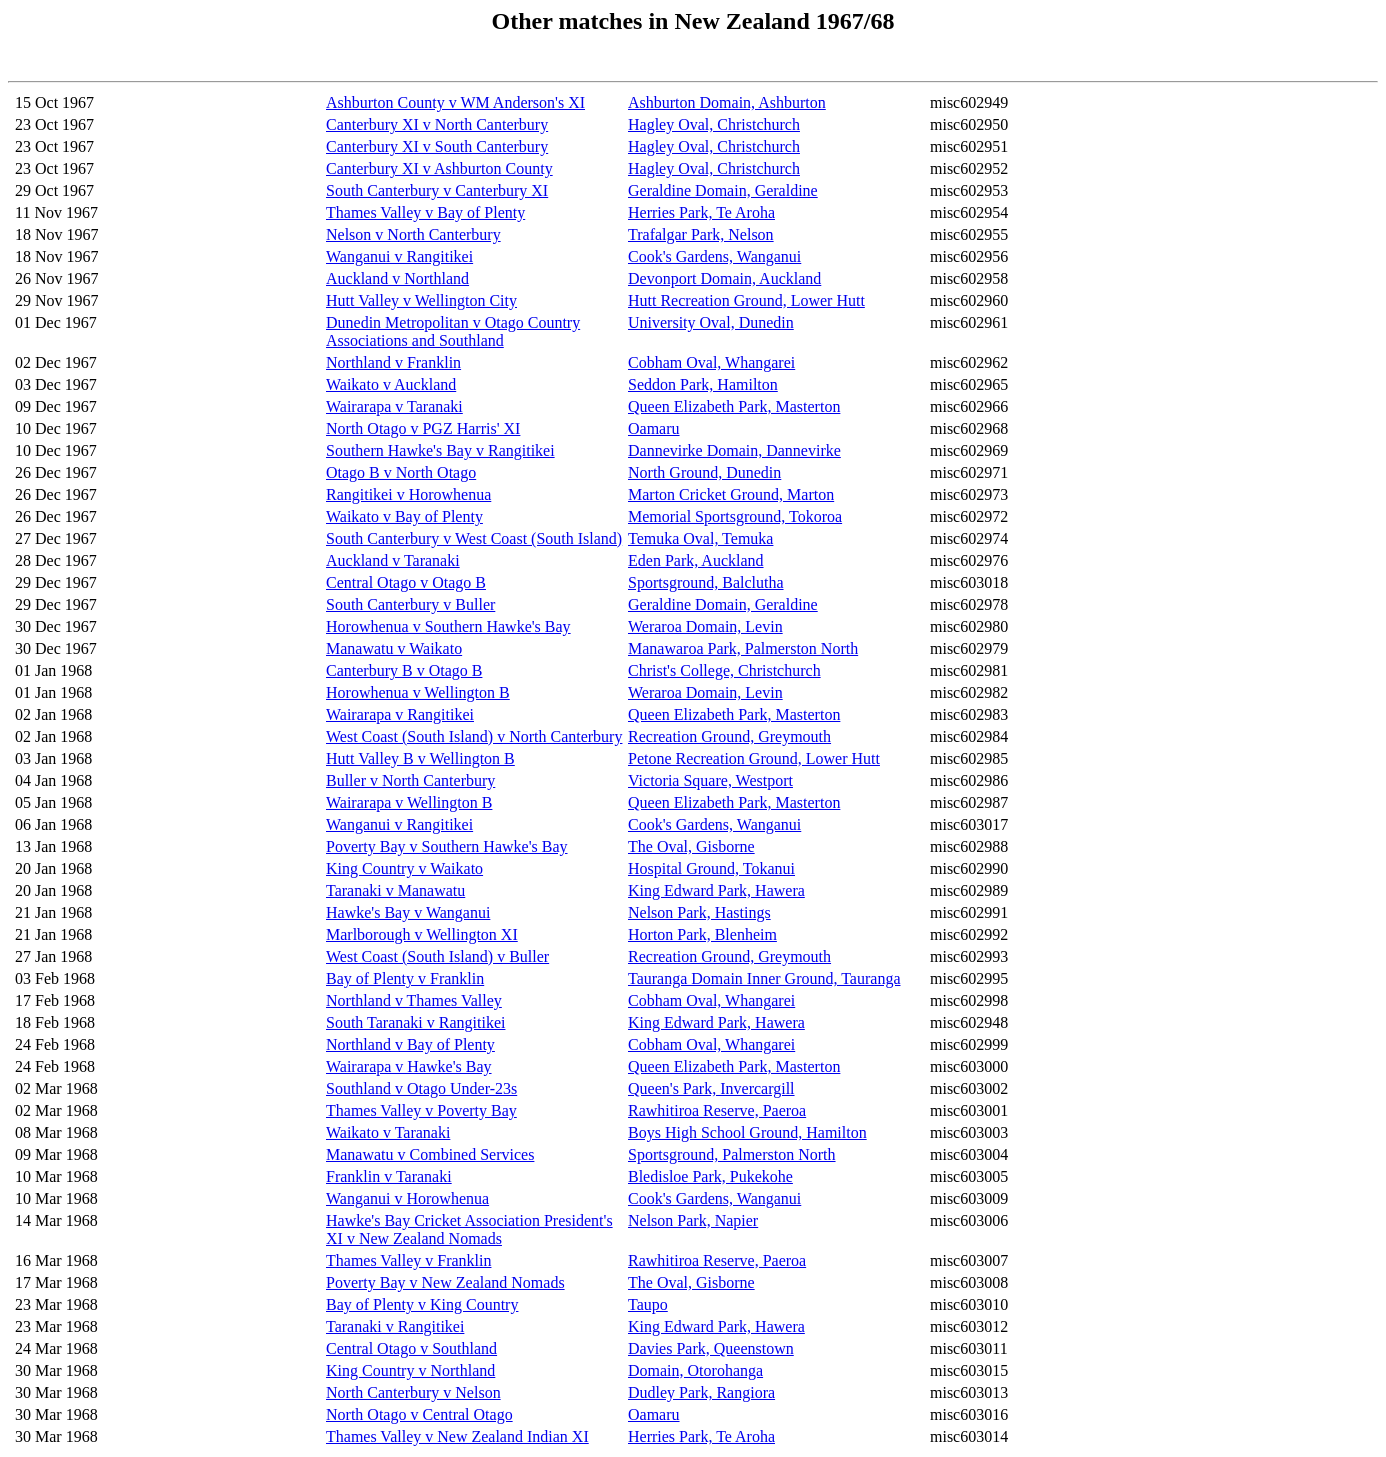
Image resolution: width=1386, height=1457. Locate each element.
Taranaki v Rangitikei (395, 1326)
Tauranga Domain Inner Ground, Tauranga (764, 978)
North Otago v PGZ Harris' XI (423, 428)
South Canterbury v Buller (410, 604)
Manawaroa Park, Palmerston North (743, 648)
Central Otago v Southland (411, 1348)
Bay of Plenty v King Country (422, 1304)
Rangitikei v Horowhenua (408, 494)
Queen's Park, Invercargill (711, 1088)
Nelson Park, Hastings (699, 912)
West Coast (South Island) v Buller (437, 956)
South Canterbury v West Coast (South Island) (474, 538)
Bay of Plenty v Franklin (405, 978)
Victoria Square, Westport (710, 780)
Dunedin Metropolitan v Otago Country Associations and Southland (453, 331)
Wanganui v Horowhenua (407, 1198)
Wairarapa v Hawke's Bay (409, 1066)
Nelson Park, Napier (693, 1220)
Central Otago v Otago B (406, 582)
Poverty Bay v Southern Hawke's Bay (447, 846)
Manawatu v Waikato (394, 648)
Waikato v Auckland (391, 384)
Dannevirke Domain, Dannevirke (734, 450)
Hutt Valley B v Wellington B (420, 758)
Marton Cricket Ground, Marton (731, 494)
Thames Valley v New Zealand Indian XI (457, 1436)
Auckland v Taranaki (393, 560)
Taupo (648, 1304)
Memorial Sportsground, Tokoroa (735, 516)
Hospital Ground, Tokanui (711, 868)
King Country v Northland (410, 1370)
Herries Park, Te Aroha (701, 212)
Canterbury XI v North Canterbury (437, 124)
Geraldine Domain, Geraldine (723, 190)
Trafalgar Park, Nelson (701, 234)
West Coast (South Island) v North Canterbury (474, 736)
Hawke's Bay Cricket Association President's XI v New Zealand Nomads (469, 1229)
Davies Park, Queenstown (711, 1348)
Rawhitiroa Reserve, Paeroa (717, 1110)
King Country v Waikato (404, 868)
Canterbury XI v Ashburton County (439, 168)
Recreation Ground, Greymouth (729, 736)
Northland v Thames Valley (414, 1000)
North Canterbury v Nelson (413, 1392)
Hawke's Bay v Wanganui (408, 912)
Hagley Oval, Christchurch (714, 124)
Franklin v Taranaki (389, 1176)
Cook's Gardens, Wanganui (714, 256)
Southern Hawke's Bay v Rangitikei (440, 450)
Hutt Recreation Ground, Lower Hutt (746, 300)
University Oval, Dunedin (711, 322)
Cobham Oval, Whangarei (711, 362)
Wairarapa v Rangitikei (400, 714)
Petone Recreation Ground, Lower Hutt (754, 758)
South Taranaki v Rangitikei (415, 1022)
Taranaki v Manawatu (395, 890)
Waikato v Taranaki (388, 1132)
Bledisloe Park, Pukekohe (710, 1176)
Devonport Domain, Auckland (724, 278)
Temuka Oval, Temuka (700, 538)
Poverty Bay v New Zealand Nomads (445, 1282)
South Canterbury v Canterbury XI (437, 190)
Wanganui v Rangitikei (399, 256)
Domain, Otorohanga (695, 1370)
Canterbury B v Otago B (404, 670)
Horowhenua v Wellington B (418, 692)
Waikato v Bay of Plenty (404, 516)
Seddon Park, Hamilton (703, 384)
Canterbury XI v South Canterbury (437, 146)
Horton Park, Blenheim (702, 934)
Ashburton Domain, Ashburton (727, 102)
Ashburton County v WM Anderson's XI (455, 102)
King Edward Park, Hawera (716, 890)
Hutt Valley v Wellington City (421, 300)
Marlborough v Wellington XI (422, 934)
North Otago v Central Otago (419, 1414)
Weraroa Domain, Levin (705, 626)
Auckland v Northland (397, 278)
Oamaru (654, 428)
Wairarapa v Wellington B (409, 802)
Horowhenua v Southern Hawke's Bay (448, 626)
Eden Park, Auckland (696, 560)
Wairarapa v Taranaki (394, 406)
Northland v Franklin (393, 362)
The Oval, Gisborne (691, 846)
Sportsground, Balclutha (706, 582)
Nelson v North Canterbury (413, 234)
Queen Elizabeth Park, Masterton (734, 406)
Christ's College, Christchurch (724, 670)
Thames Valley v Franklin (408, 1260)
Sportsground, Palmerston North (732, 1154)
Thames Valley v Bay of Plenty (425, 212)
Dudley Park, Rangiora (701, 1392)
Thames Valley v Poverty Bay (421, 1110)
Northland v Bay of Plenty (410, 1044)
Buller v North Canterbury (410, 780)
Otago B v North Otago (401, 472)
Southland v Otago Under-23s (421, 1088)
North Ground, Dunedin (704, 472)
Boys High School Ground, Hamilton (747, 1132)
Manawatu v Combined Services (430, 1154)
